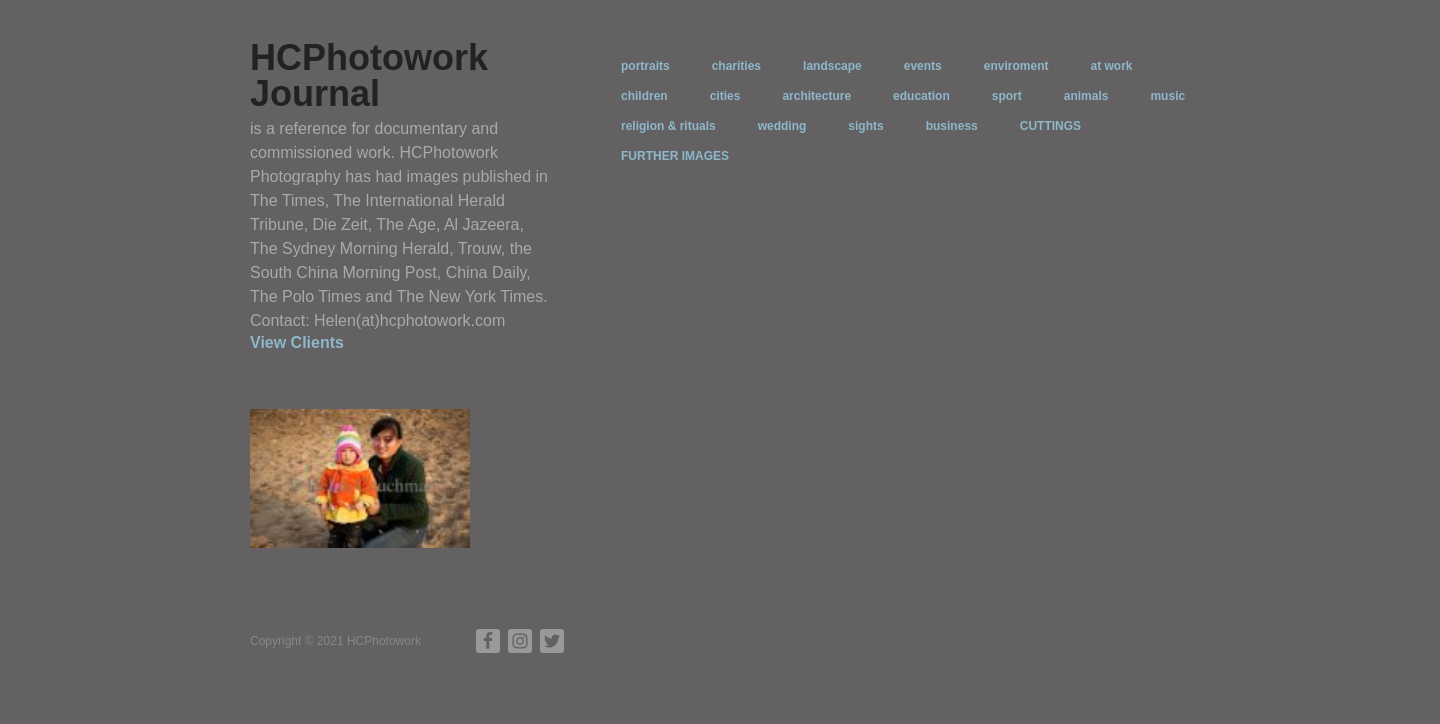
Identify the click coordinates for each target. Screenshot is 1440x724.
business (952, 126)
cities (725, 96)
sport (1007, 96)
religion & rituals (668, 126)
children (644, 96)
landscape (832, 66)
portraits (645, 66)
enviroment (1016, 66)
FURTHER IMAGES (675, 156)
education (921, 96)
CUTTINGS (1050, 126)
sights (865, 126)
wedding (782, 126)
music (1167, 96)
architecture (816, 96)
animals (1086, 96)
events (923, 66)
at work (1111, 66)
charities (736, 66)
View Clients (297, 342)
